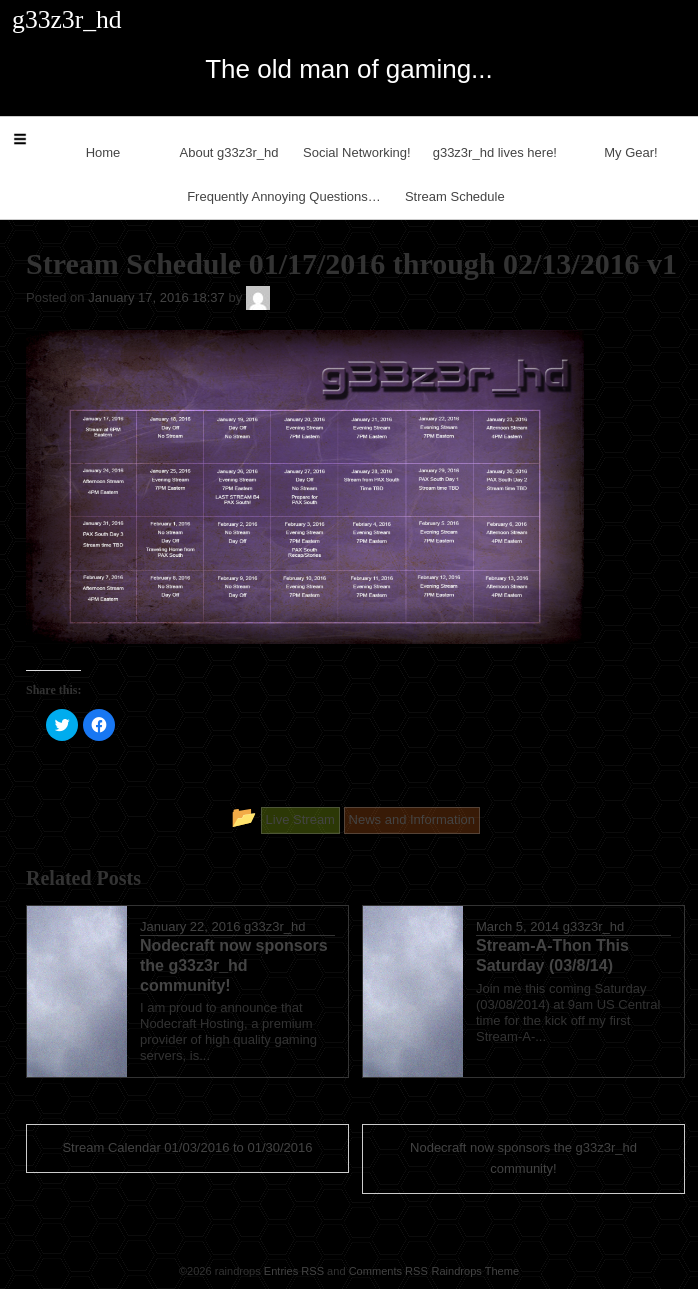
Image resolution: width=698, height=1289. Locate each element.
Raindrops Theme (475, 1271)
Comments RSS (388, 1271)
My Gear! (630, 152)
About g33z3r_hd (229, 152)
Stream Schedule (455, 196)
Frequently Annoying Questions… (284, 196)
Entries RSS (294, 1271)
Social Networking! (357, 152)
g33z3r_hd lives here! (495, 152)
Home (103, 152)
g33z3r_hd (274, 926)
